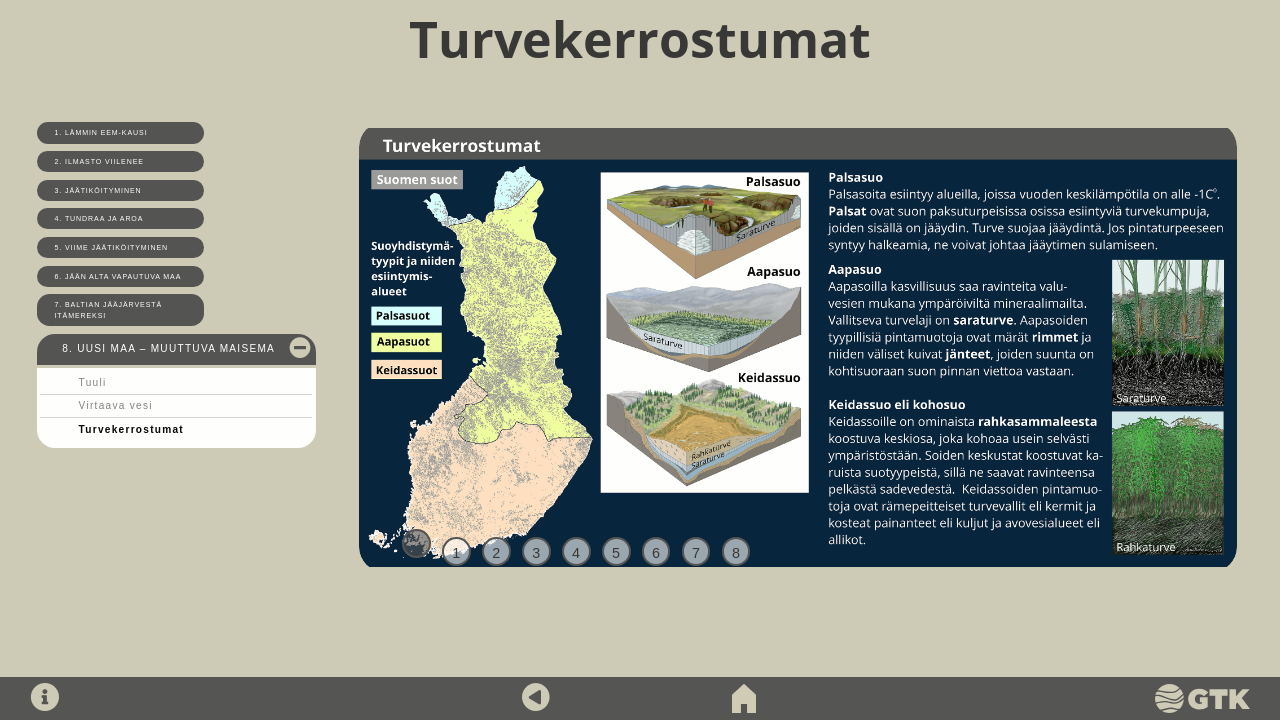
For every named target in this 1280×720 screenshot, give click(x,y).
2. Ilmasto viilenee (99, 161)
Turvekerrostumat (131, 429)
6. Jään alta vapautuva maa (118, 276)
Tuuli (93, 382)
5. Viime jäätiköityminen (112, 247)
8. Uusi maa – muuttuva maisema (168, 348)
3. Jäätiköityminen (98, 190)
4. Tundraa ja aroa (99, 218)
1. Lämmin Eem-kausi (101, 132)
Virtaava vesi (116, 405)
